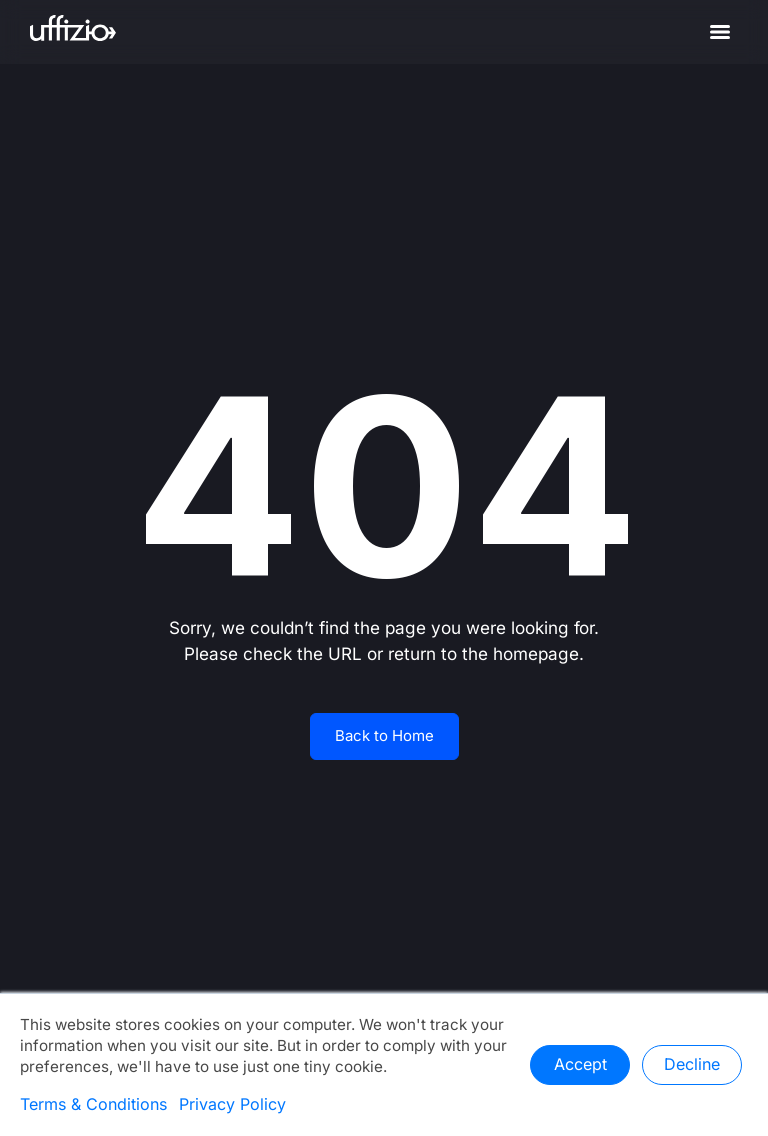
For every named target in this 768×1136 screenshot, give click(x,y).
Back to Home (384, 736)
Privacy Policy (232, 1105)
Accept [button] (580, 1065)
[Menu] (720, 32)
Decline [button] (692, 1065)
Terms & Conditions (93, 1105)
